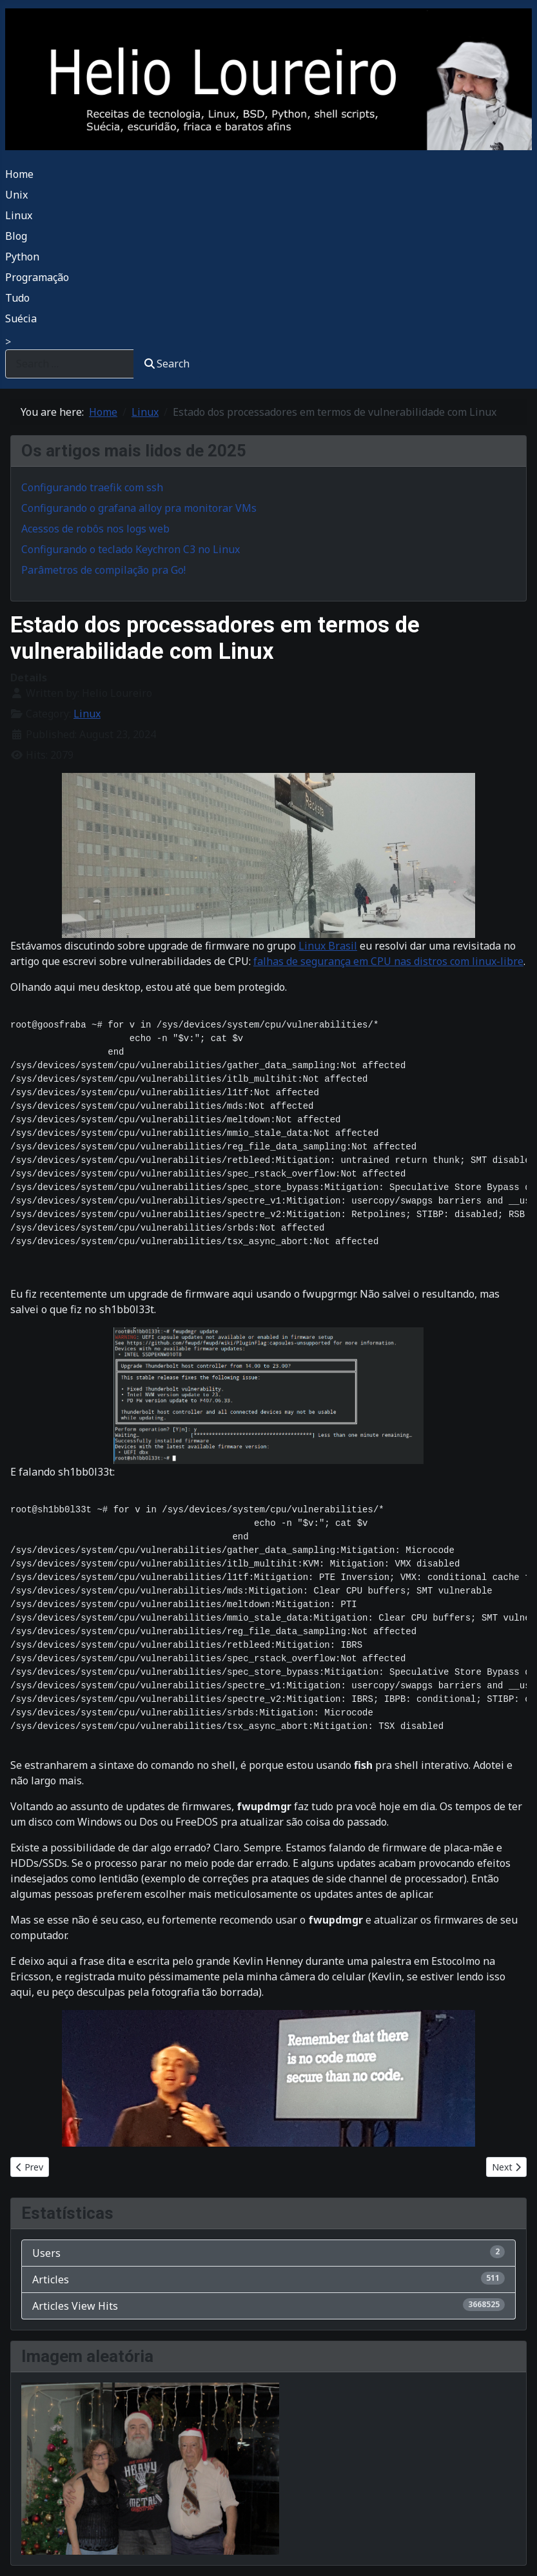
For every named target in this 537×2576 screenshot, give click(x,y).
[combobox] (69, 363)
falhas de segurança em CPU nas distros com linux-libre (388, 961)
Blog (16, 236)
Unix (16, 195)
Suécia (21, 318)
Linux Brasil (327, 946)
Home (19, 174)
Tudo (17, 298)
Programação (37, 277)
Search (167, 363)
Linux (18, 215)
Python (22, 256)
